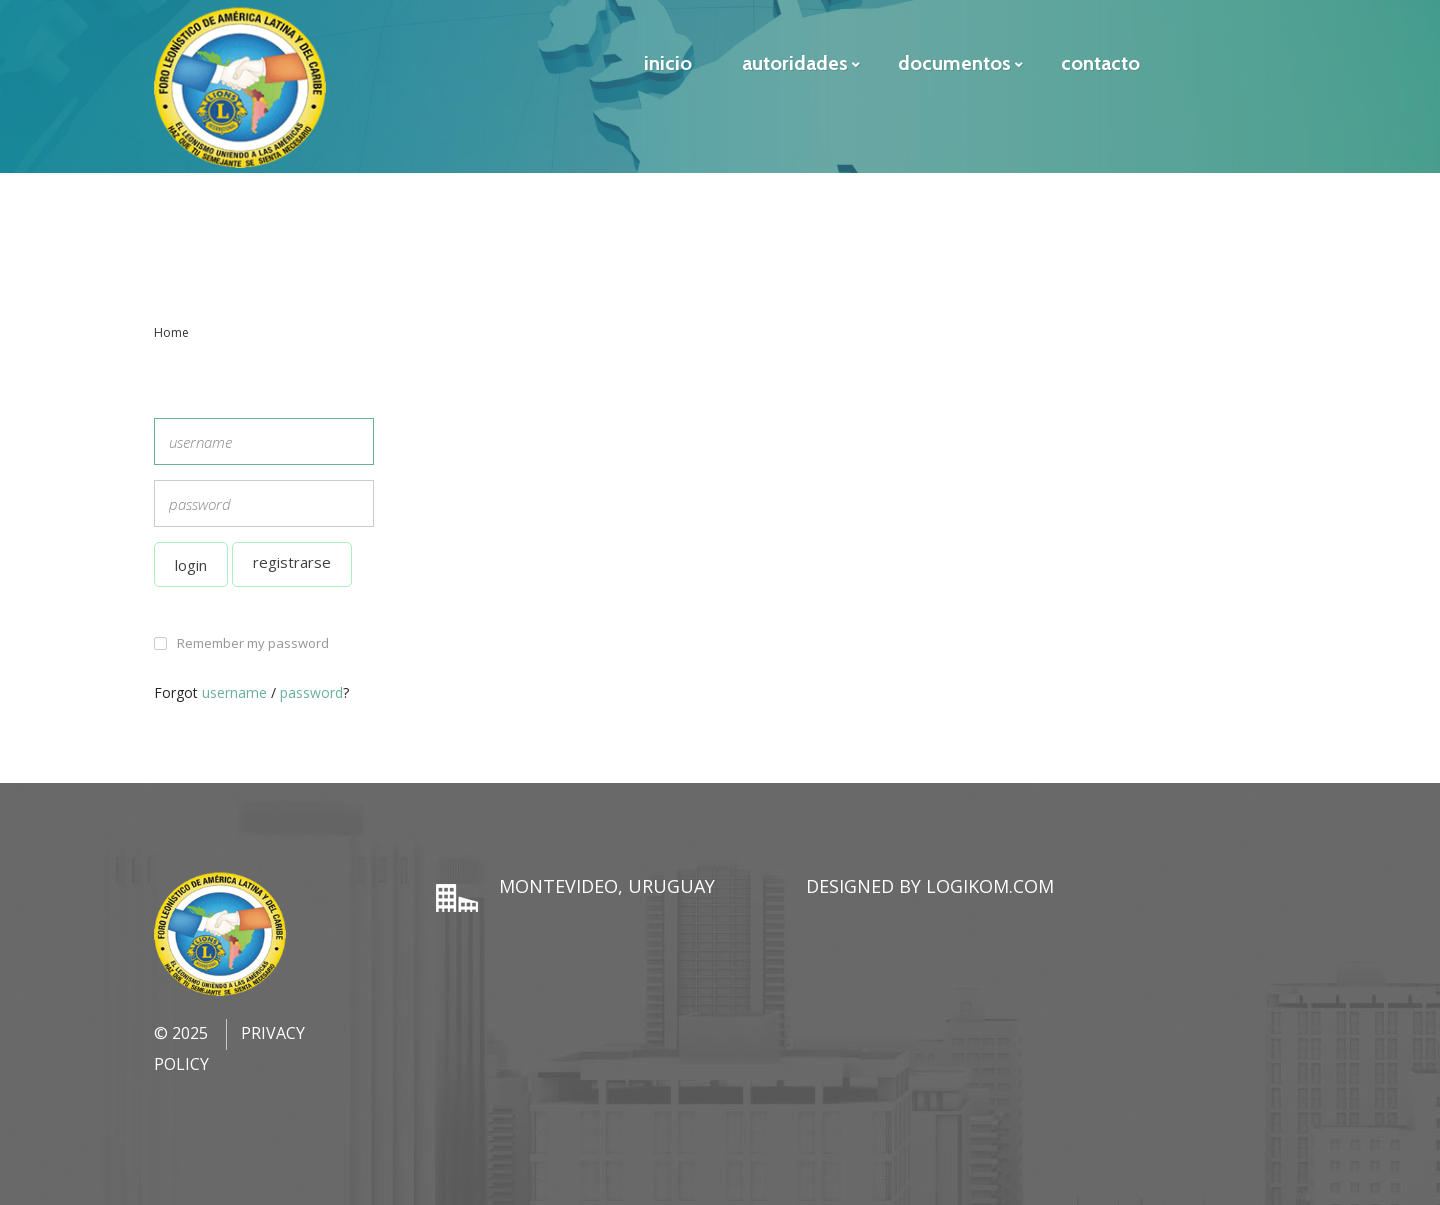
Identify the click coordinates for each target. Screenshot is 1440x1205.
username (234, 692)
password (311, 692)
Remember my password (253, 643)
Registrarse (292, 562)
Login (191, 565)
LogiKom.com (990, 886)
